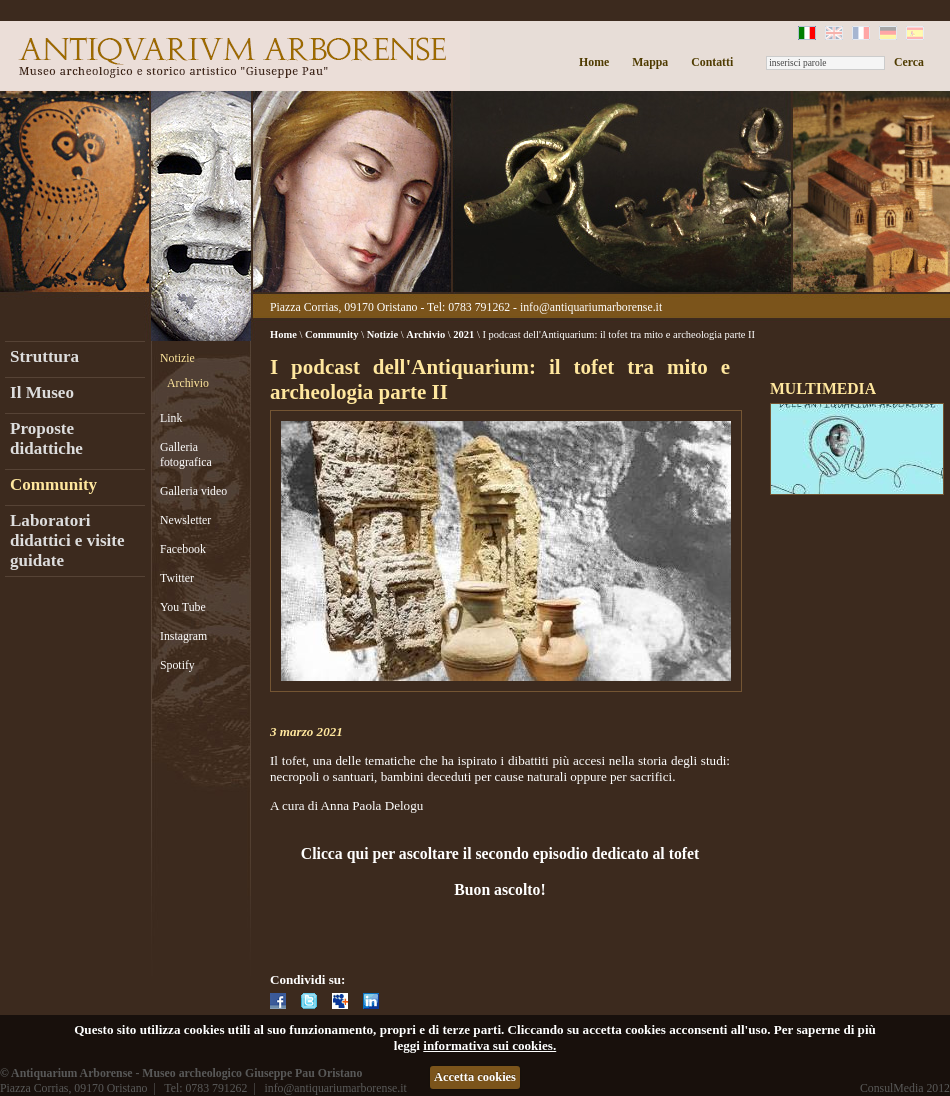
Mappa (650, 62)
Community (53, 484)
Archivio (188, 383)
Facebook (183, 549)
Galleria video (193, 491)
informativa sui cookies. (489, 1045)
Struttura (44, 356)
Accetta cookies (475, 1077)
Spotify (177, 665)
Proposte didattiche (46, 438)
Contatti (712, 62)
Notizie (177, 358)
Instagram (183, 636)
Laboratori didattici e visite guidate (67, 540)
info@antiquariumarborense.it (591, 307)
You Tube (183, 607)
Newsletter (185, 520)
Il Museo (42, 392)
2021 (463, 334)
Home (594, 62)
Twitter (177, 578)
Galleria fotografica (186, 454)
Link (171, 418)
